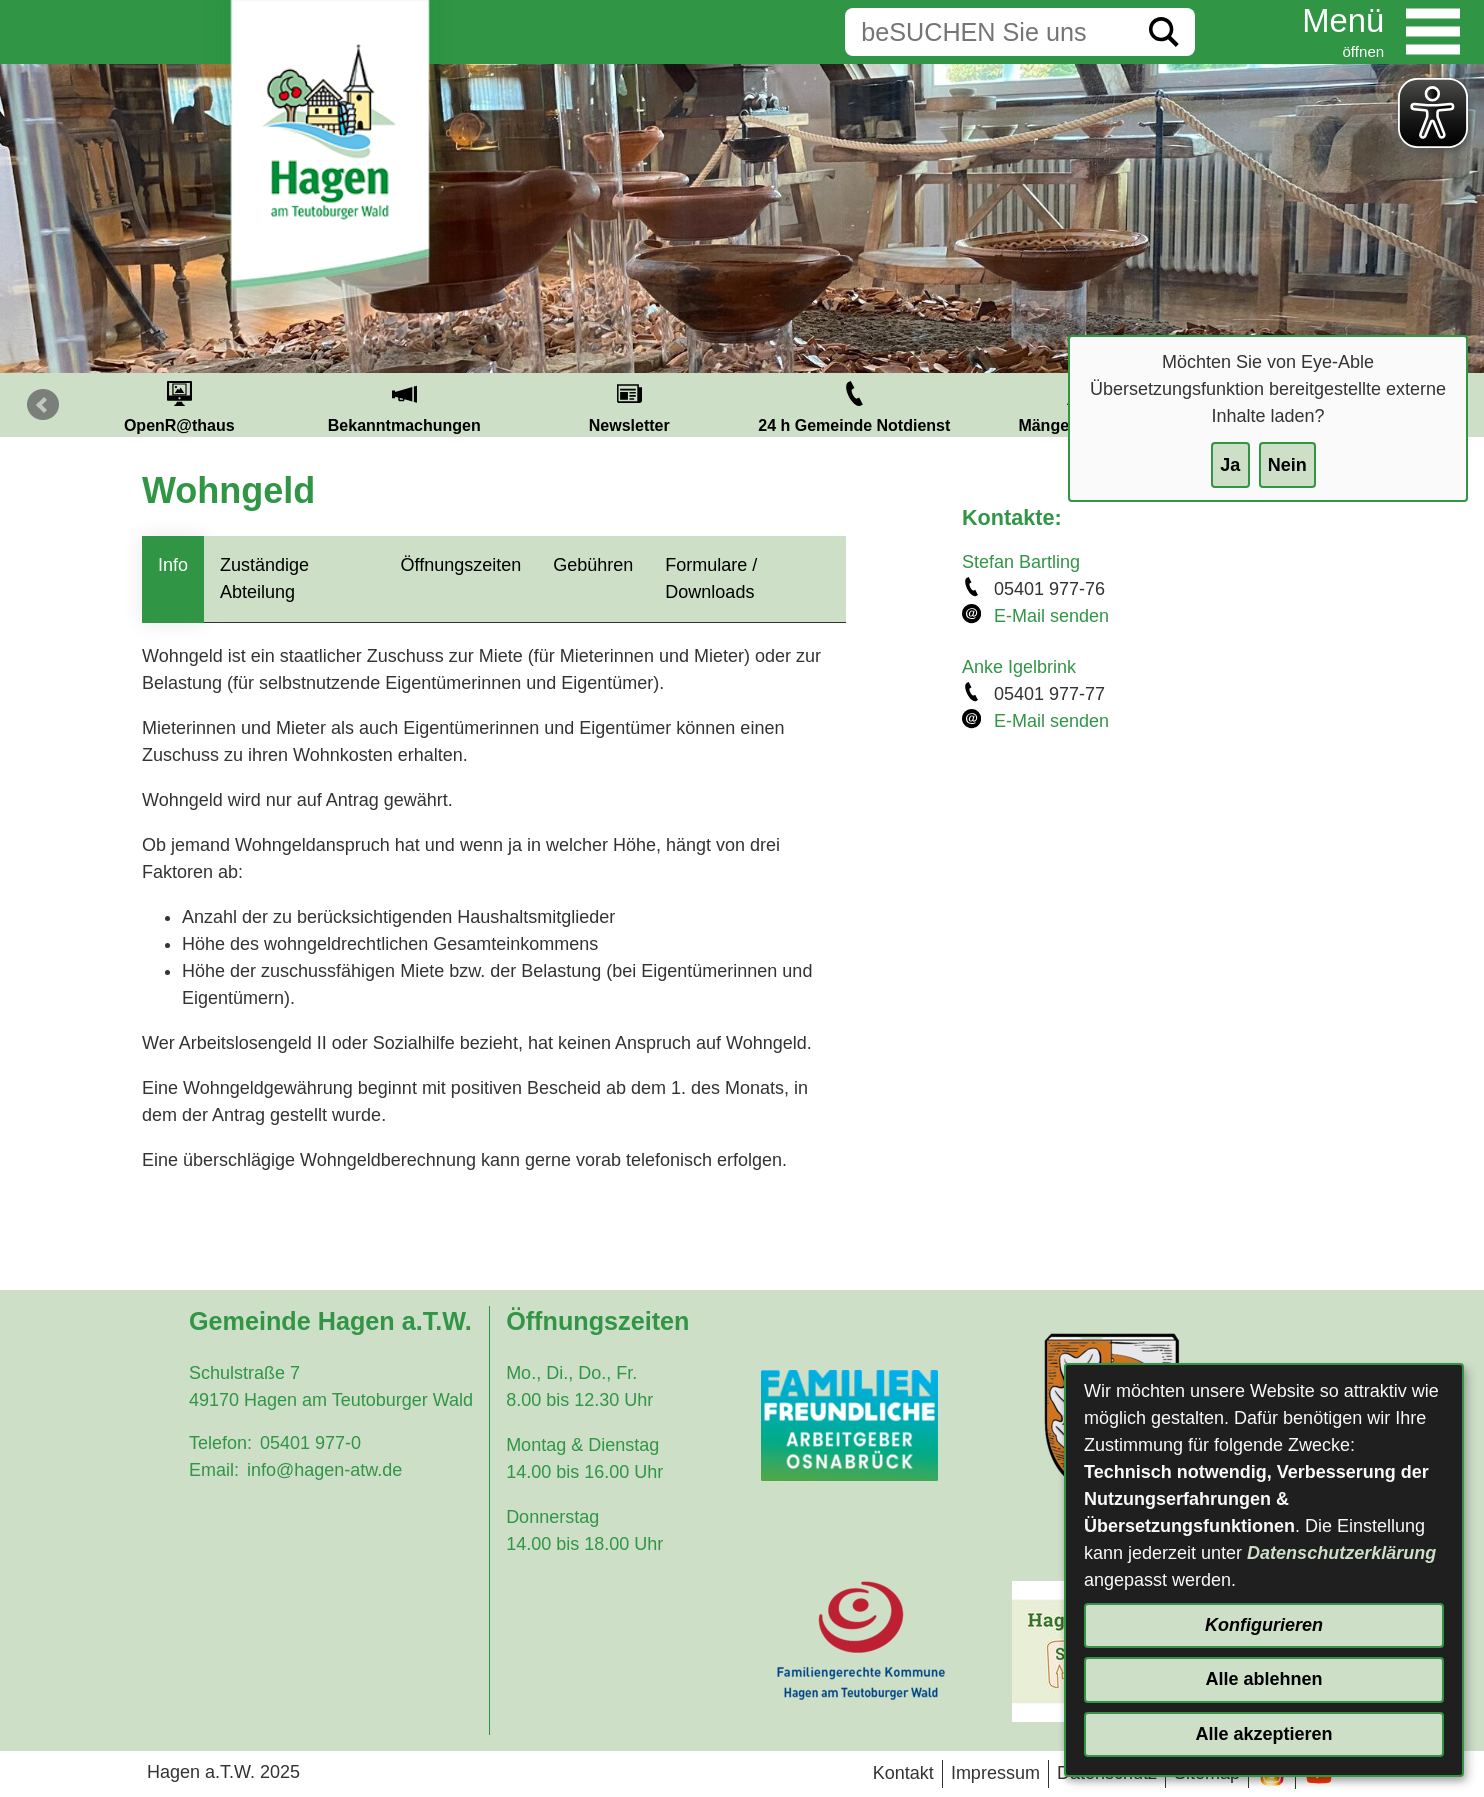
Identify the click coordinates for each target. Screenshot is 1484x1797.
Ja (1230, 465)
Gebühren (593, 565)
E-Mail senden (1051, 616)
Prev (43, 405)
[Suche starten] (1164, 32)
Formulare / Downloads (711, 578)
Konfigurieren (1264, 1625)
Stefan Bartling (1021, 562)
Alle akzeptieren (1263, 1734)
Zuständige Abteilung (264, 578)
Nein (1287, 465)
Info (173, 565)
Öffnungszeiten (461, 565)
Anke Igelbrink (1019, 667)
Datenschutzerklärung (1341, 1553)
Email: (214, 1470)
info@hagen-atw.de (324, 1470)
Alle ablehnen (1263, 1679)
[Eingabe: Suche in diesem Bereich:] (989, 32)
